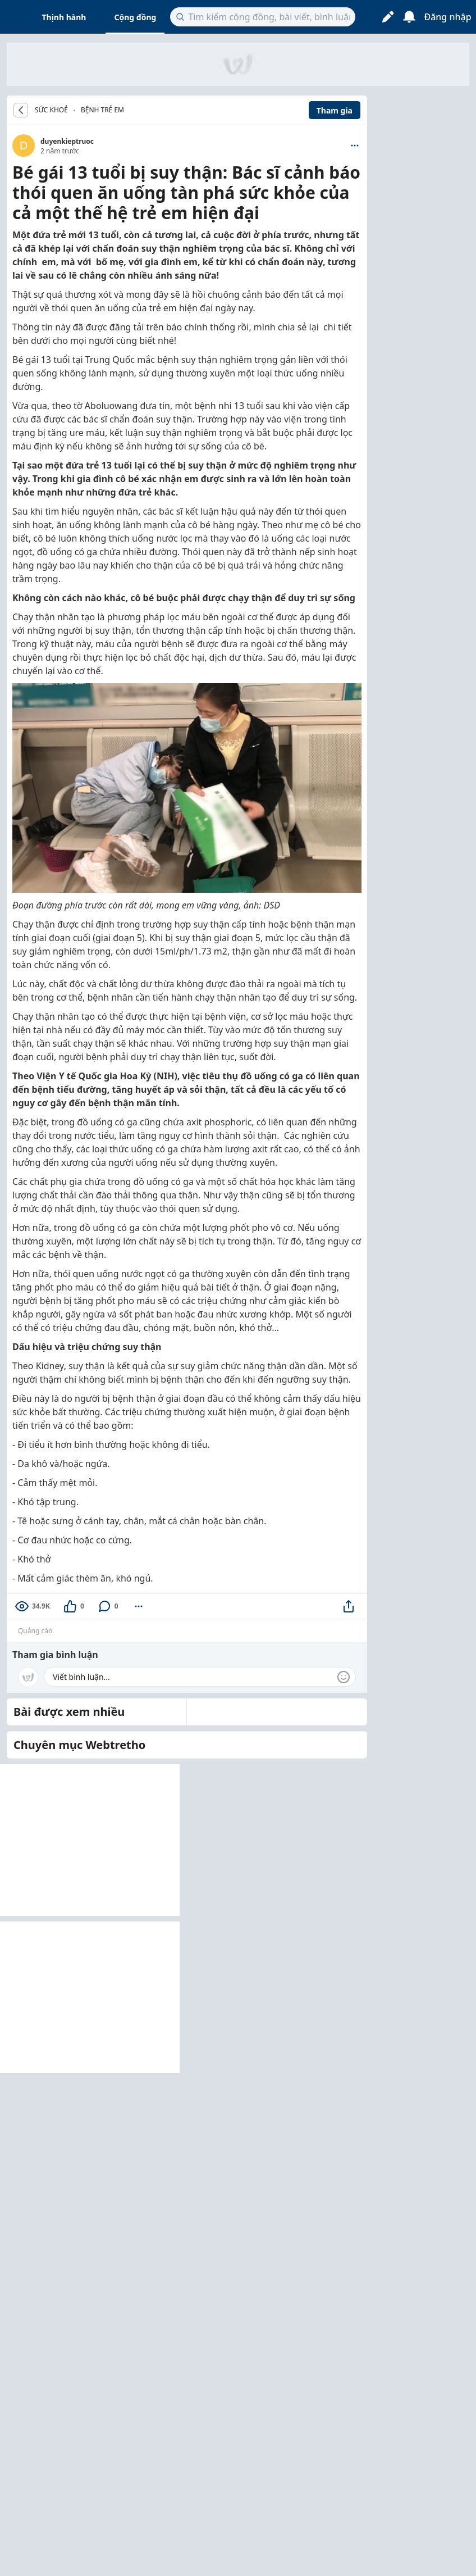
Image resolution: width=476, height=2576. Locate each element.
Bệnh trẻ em (102, 110)
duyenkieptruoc (67, 141)
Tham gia (335, 110)
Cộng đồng (135, 17)
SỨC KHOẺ (51, 110)
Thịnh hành (64, 17)
